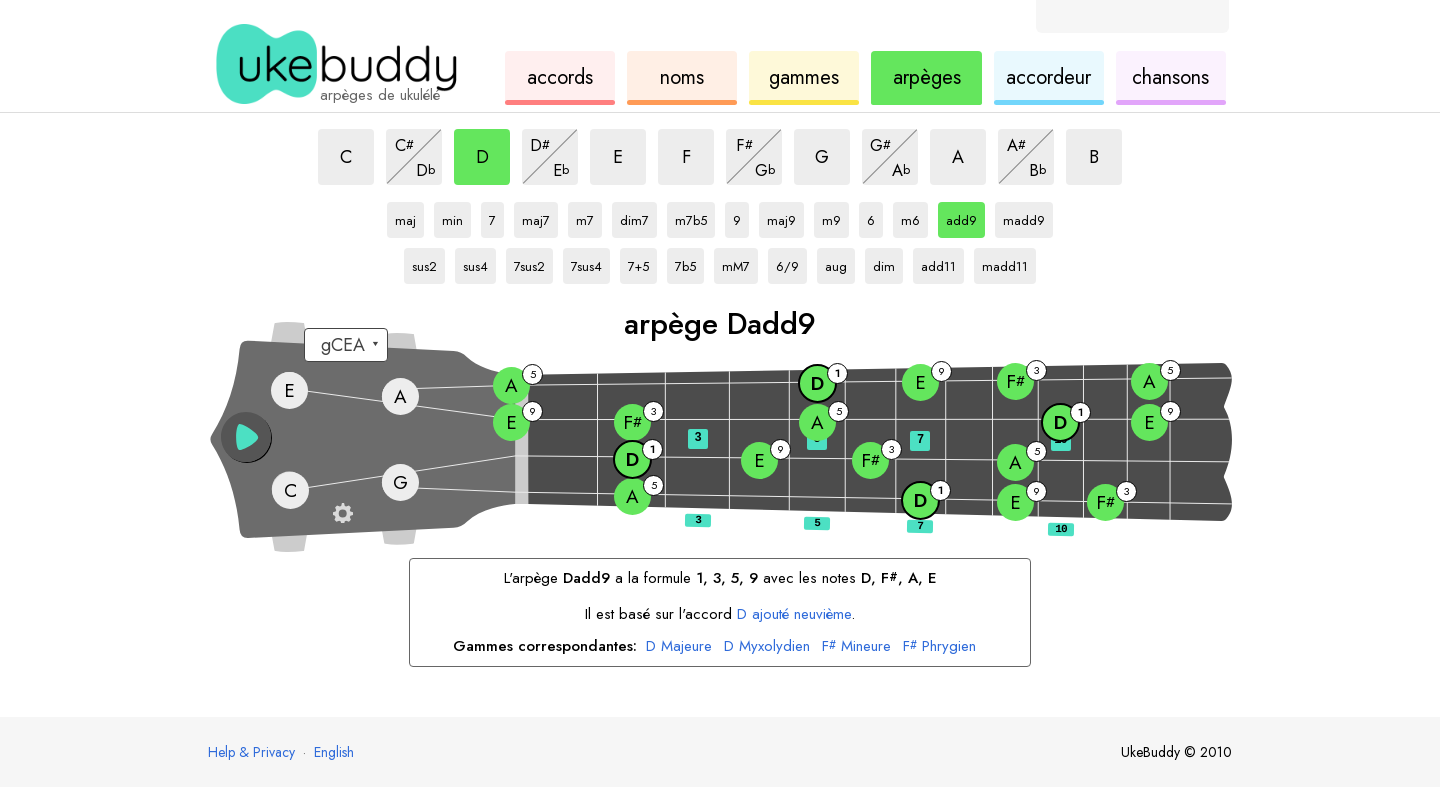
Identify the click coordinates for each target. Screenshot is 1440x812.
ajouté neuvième (794, 614)
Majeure (679, 647)
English (334, 752)
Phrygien (939, 647)
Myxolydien (767, 647)
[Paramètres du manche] (343, 513)
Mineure (856, 647)
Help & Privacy (251, 752)
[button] (246, 437)
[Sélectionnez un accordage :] (346, 345)
